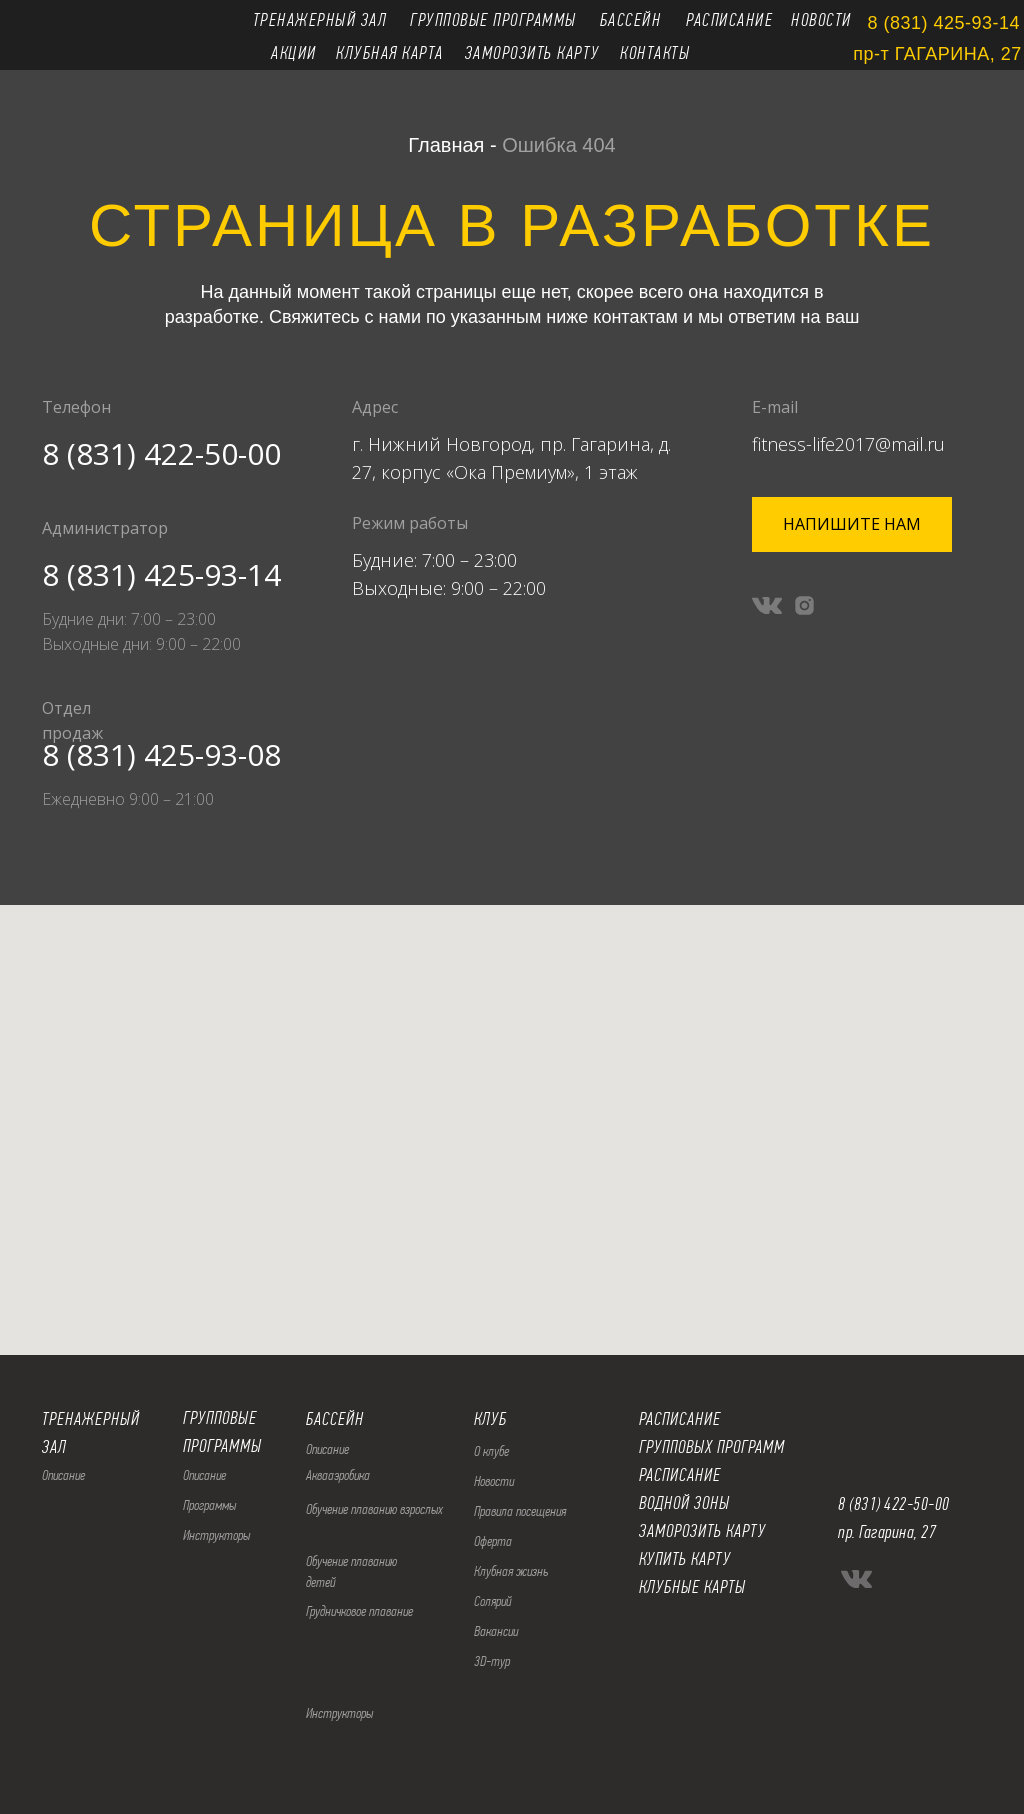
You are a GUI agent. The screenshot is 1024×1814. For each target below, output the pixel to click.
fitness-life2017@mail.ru (848, 444)
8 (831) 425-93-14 (161, 574)
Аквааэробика (338, 1475)
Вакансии (496, 1631)
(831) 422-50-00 (899, 1504)
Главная (446, 145)
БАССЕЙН (335, 1419)
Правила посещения (520, 1511)
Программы (209, 1505)
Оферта (493, 1541)
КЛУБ (490, 1419)
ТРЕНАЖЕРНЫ (86, 1419)
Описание (204, 1475)
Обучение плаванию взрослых (374, 1509)
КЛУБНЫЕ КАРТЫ (692, 1587)
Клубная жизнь (511, 1571)
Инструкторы (216, 1535)
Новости (494, 1481)
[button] (852, 524)
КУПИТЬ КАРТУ (685, 1559)
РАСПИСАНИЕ (680, 1475)
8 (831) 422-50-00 (161, 453)
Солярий (493, 1601)
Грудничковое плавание (359, 1611)
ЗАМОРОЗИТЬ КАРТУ (702, 1531)
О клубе (491, 1451)
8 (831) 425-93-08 (161, 754)
